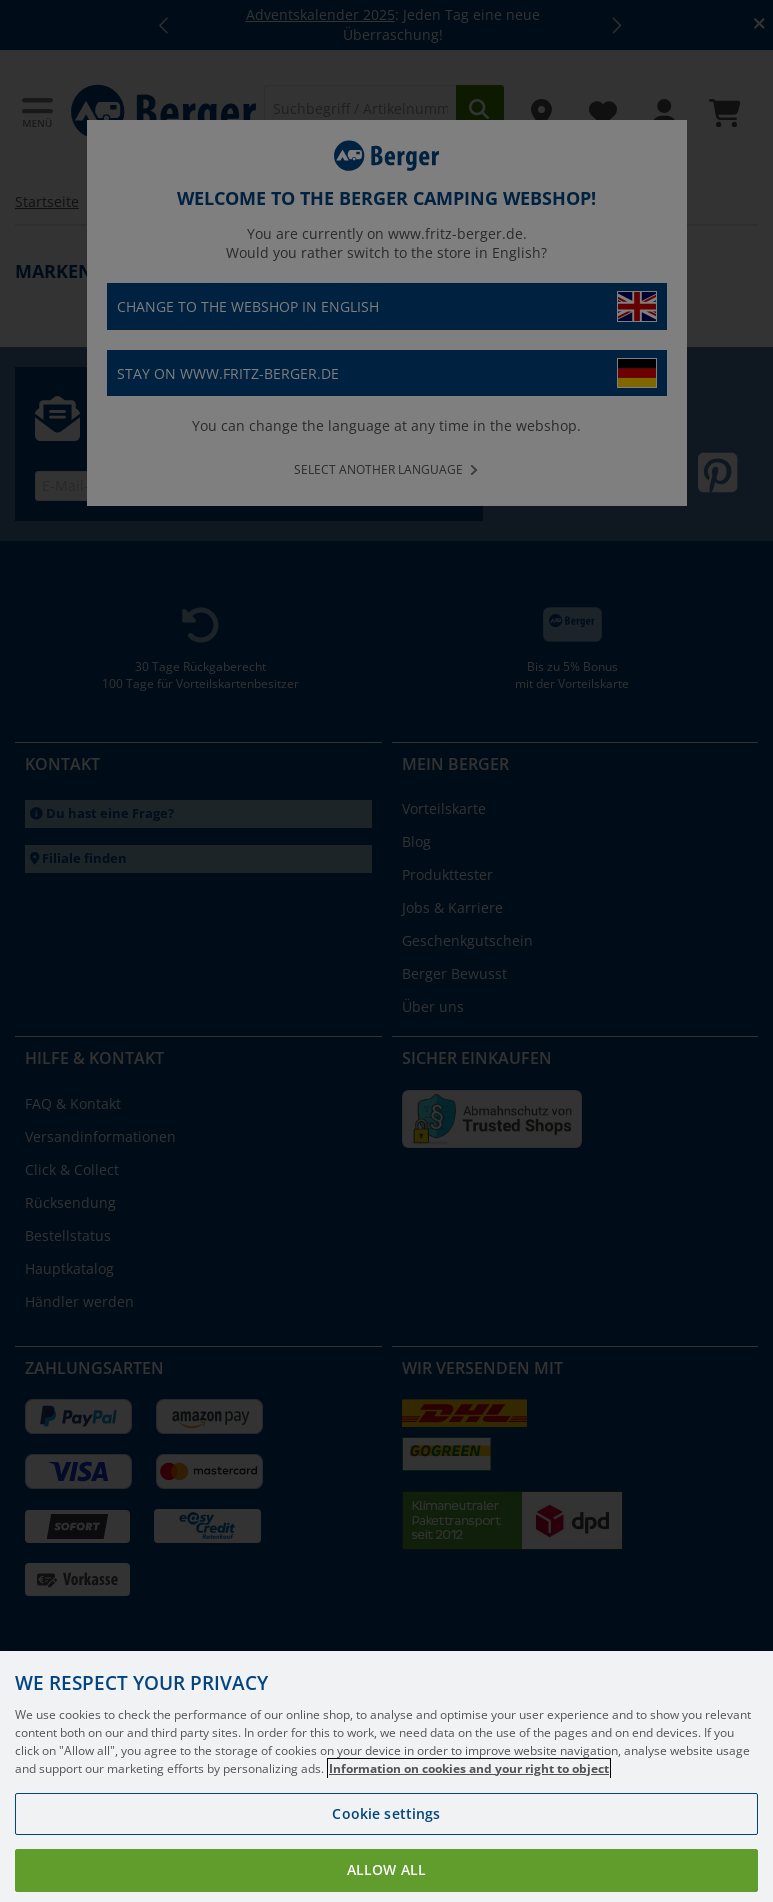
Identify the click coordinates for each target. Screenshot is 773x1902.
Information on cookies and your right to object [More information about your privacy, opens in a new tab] (469, 1788)
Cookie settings (386, 1833)
